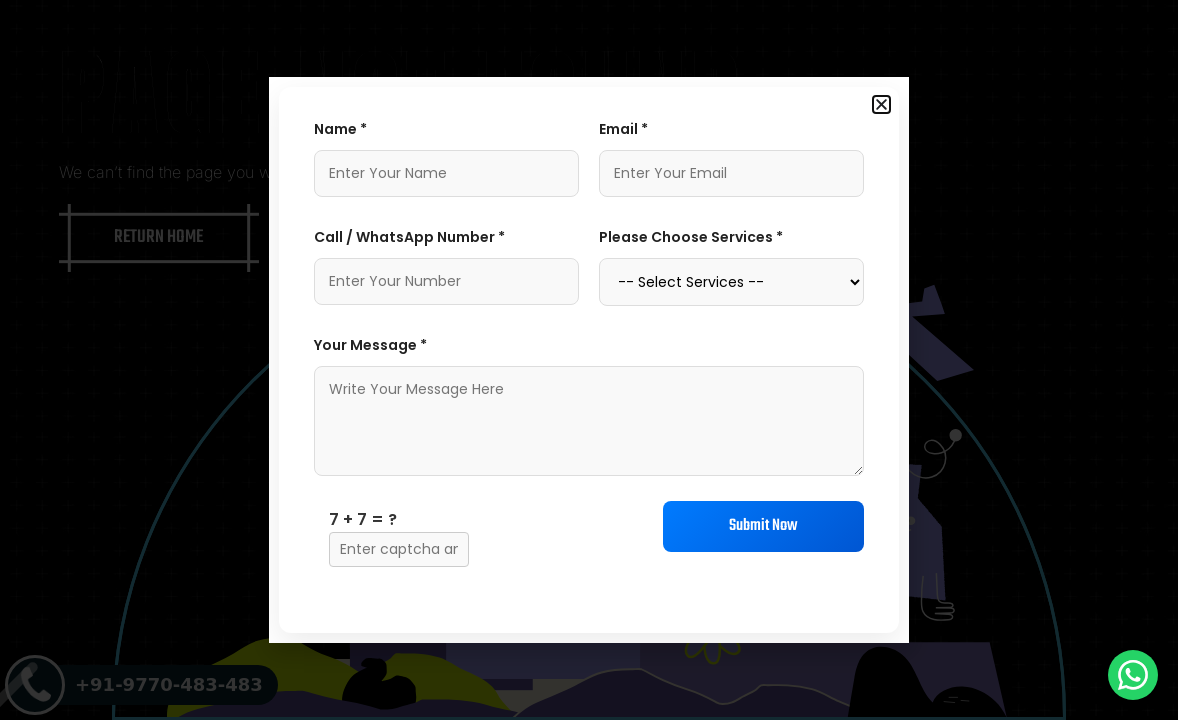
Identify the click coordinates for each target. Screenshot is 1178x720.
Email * (623, 129)
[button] (881, 104)
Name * (340, 129)
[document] (589, 360)
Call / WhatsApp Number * (409, 237)
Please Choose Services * (691, 237)
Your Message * (370, 345)
